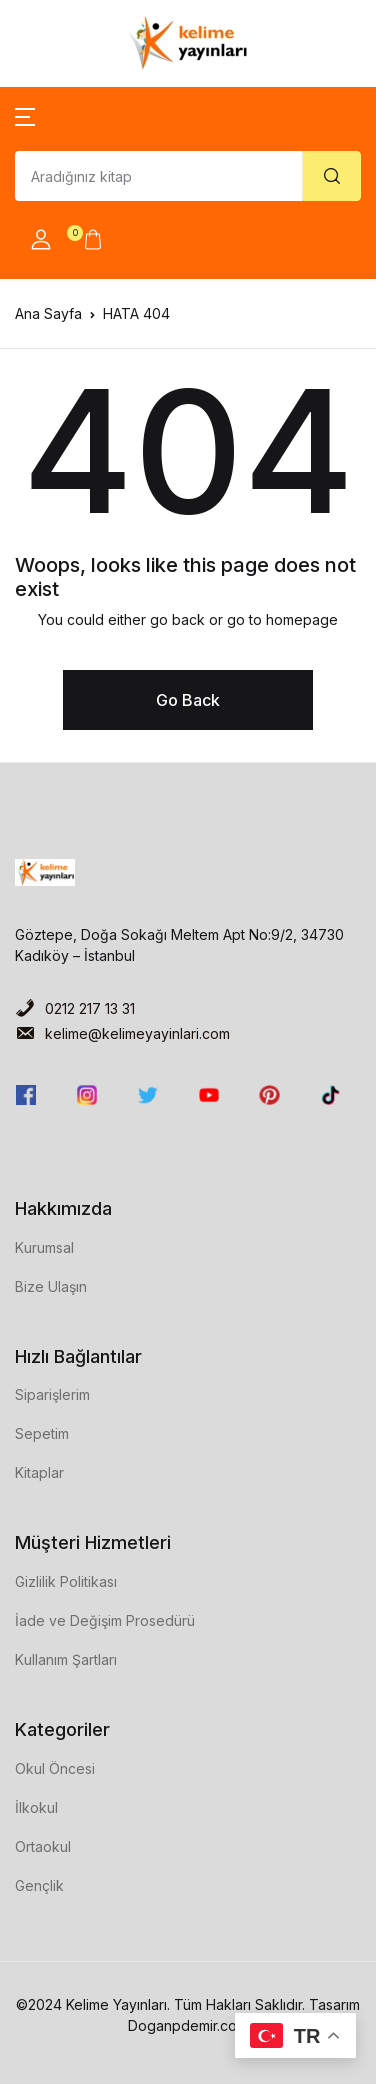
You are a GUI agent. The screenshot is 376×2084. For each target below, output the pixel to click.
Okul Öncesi (55, 1768)
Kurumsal (44, 1247)
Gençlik (39, 1885)
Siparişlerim (52, 1394)
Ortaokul (43, 1846)
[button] (25, 115)
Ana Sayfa (48, 313)
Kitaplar (39, 1472)
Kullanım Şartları (66, 1659)
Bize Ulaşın (51, 1286)
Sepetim (42, 1433)
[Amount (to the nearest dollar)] (159, 176)
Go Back (188, 700)
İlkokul (36, 1807)
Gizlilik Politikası (66, 1581)
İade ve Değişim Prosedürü (105, 1620)
